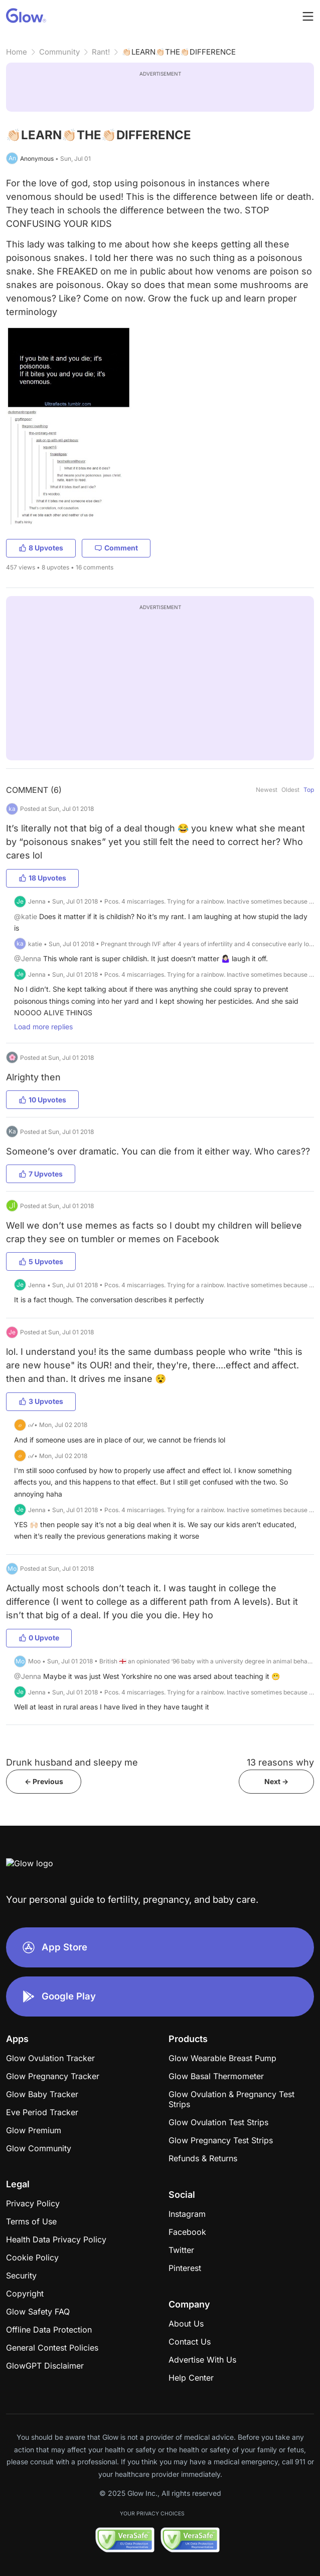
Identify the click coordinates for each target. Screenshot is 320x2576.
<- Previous (44, 1781)
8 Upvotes (41, 547)
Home (16, 52)
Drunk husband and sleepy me (72, 1762)
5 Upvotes (41, 1261)
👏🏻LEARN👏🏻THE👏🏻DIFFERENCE (179, 52)
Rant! (101, 52)
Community (59, 52)
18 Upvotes (42, 878)
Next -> (276, 1781)
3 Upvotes (41, 1401)
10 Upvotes (42, 1099)
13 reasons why (280, 1762)
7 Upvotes (41, 1174)
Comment (116, 547)
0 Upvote (39, 1637)
